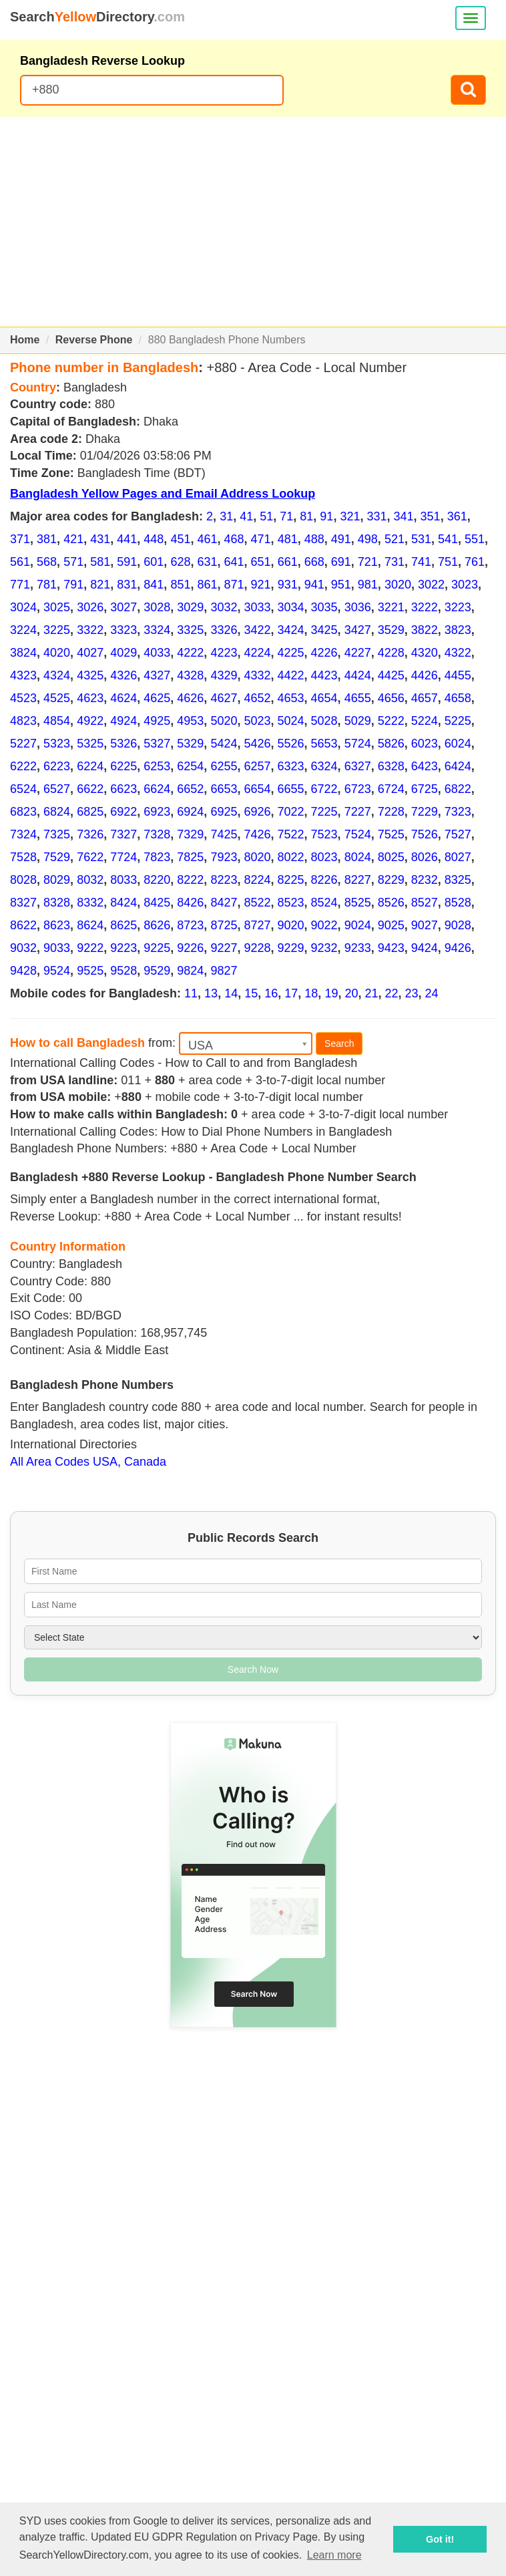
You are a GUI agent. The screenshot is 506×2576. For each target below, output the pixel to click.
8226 (324, 880)
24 (432, 993)
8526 (391, 902)
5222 (391, 721)
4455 (458, 675)
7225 (324, 811)
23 (412, 993)
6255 (223, 766)
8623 (56, 925)
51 (266, 516)
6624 (157, 789)
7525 (391, 834)
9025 (391, 925)
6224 (90, 766)
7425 (223, 834)
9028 (458, 925)
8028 (23, 880)
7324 (23, 834)
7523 (324, 834)
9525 (90, 970)
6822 (458, 789)
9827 (223, 970)
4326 (123, 675)
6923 (157, 811)
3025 (56, 607)
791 (73, 584)
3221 (391, 607)
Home (24, 339)
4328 (190, 675)
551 (475, 539)
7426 (257, 834)
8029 (56, 880)
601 (154, 562)
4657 (424, 698)
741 (421, 562)
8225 (291, 880)
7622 (90, 857)
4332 (257, 675)
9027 (424, 925)
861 (207, 584)
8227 (357, 880)
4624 (123, 698)
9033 (56, 948)
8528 (458, 902)
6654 (257, 789)
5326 (123, 743)
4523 (23, 698)
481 (288, 539)
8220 (157, 880)
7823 (157, 857)
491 (341, 539)
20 (351, 993)
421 (73, 539)
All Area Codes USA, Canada (88, 1461)
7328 (157, 834)
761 (475, 562)
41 (246, 516)
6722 (324, 789)
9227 (223, 948)
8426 (190, 902)
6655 (291, 789)
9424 (424, 948)
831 (127, 584)
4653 (291, 698)
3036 (357, 607)
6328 (391, 766)
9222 (90, 948)
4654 (324, 698)
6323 (291, 766)
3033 (257, 607)
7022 (291, 811)
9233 (357, 948)
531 (421, 539)
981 (368, 584)
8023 (324, 857)
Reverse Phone (94, 339)
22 (392, 993)
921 (261, 584)
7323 (458, 811)
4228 (391, 652)
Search (339, 1043)
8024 (357, 857)
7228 (391, 811)
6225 (123, 766)
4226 (324, 652)
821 (100, 584)
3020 (398, 584)
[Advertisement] (253, 221)
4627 (223, 698)
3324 (157, 630)
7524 (357, 834)
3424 (291, 630)
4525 (56, 698)
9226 (190, 948)
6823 (23, 811)
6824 (56, 811)
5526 (291, 743)
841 (154, 584)
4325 (90, 675)
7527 (458, 834)
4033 (157, 652)
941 (314, 584)
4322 (458, 652)
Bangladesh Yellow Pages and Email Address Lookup (162, 493)
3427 (357, 630)
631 (207, 562)
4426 (424, 675)
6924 (190, 811)
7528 (23, 857)
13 (211, 993)
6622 (90, 789)
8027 (458, 857)
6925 (223, 811)
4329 (223, 675)
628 (180, 562)
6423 (424, 766)
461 (207, 539)
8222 (190, 880)
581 (100, 562)
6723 (357, 789)
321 (350, 516)
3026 (90, 607)
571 (73, 562)
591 (127, 562)
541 (448, 539)
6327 (357, 766)
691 (341, 562)
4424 (357, 675)
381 (47, 539)
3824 (23, 652)
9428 (23, 970)
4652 (257, 698)
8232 (424, 880)
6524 (23, 789)
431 (100, 539)
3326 (223, 630)
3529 (391, 630)
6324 (324, 766)
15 (251, 993)
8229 (391, 880)
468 (234, 539)
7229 (424, 811)
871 (234, 584)
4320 (424, 652)
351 (431, 516)
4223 (223, 652)
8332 (90, 902)
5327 (157, 743)
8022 (291, 857)
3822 (424, 630)
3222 (424, 607)
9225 (157, 948)
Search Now (253, 1669)
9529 (157, 970)
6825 (90, 811)
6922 (123, 811)
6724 (391, 789)
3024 (23, 607)
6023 (424, 743)
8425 (157, 902)
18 (311, 993)
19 (331, 993)
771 (20, 584)
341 (404, 516)
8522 (257, 902)
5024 (291, 721)
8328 (56, 902)
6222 (23, 766)
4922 (90, 721)
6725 (424, 789)
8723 (190, 925)
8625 (123, 925)
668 (314, 562)
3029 (190, 607)
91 (326, 516)
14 (231, 993)
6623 (123, 789)
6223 (56, 766)
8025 (391, 857)
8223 (223, 880)
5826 (391, 743)
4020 (56, 652)
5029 (357, 721)
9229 (291, 948)
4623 (90, 698)
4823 (23, 721)
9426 (458, 948)
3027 (123, 607)
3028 (157, 607)
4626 (190, 698)
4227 (357, 652)
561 (20, 562)
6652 (190, 789)
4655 (357, 698)
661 (288, 562)
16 (271, 993)
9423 (391, 948)
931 (288, 584)
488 (314, 539)
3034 (291, 607)
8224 (257, 880)
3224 (23, 630)
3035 (324, 607)
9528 (123, 970)
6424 (458, 766)
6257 (257, 766)
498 (368, 539)
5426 (257, 743)
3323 (123, 630)
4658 (458, 698)
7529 (56, 857)
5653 (324, 743)
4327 (157, 675)
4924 (123, 721)
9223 (123, 948)
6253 (157, 766)
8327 (23, 902)
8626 (157, 925)
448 (154, 539)
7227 (357, 811)
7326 (90, 834)
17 (291, 993)
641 (234, 562)
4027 (90, 652)
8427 (223, 902)
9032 (23, 948)
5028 (324, 721)
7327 (123, 834)
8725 (223, 925)
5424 (223, 743)
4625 (157, 698)
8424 (123, 902)
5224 (424, 721)
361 (457, 516)
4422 (291, 675)
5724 (357, 743)
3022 (431, 584)
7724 (123, 857)
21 (371, 993)
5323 (56, 743)
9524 (56, 970)
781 (47, 584)
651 (261, 562)
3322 (90, 630)
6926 (257, 811)
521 (395, 539)
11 (191, 993)
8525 (357, 902)
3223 (458, 607)
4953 (190, 721)
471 (261, 539)
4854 (56, 721)
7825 (190, 857)
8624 (90, 925)
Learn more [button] (334, 2555)
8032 (90, 880)
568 (47, 562)
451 (180, 539)
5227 (23, 743)
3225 (56, 630)
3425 (324, 630)
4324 (56, 675)
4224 (257, 652)
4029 (123, 652)
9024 (357, 925)
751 (448, 562)
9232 (324, 948)
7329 (190, 834)
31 (226, 516)
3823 (458, 630)
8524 (324, 902)
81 (306, 516)
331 (376, 516)
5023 (257, 721)
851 (180, 584)
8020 (257, 857)
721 (368, 562)
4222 (190, 652)
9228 (257, 948)
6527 (56, 789)
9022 (324, 925)
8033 (123, 880)
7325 (56, 834)
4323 (23, 675)
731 (395, 562)
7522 (291, 834)
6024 (458, 743)
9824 (190, 970)
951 (341, 584)
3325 (190, 630)
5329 (190, 743)
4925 (157, 721)
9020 (291, 925)
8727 (257, 925)
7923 (223, 857)
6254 (190, 766)
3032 (223, 607)
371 (20, 539)
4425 (391, 675)
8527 (424, 902)
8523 (291, 902)
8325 (458, 880)
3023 (464, 584)
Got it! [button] (440, 2539)
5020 (223, 721)
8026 (424, 857)
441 (127, 539)
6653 (223, 789)
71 (286, 516)
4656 (391, 698)
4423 (324, 675)
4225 (291, 652)
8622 (23, 925)
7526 (424, 834)
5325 (90, 743)
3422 (257, 630)
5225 (458, 721)
